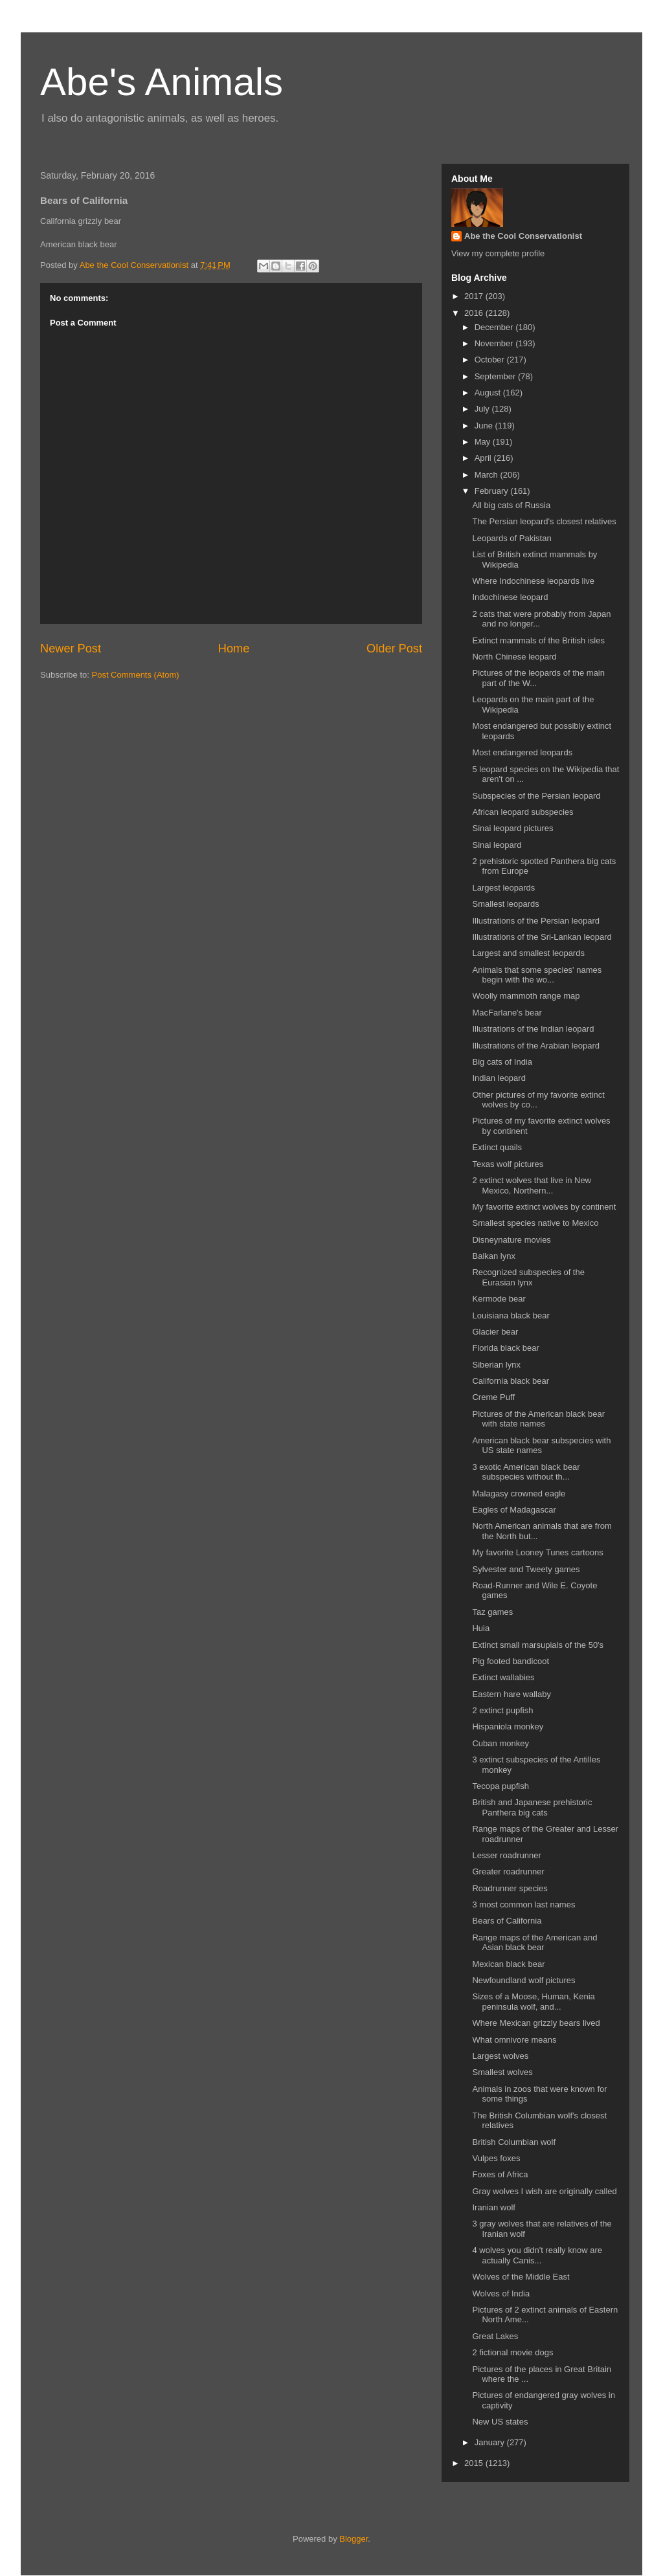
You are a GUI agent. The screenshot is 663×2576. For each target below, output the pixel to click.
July (483, 409)
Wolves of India (501, 2293)
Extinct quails (497, 1147)
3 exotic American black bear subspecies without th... (525, 1472)
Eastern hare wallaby (511, 1694)
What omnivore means (514, 2040)
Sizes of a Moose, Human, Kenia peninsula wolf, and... (533, 2002)
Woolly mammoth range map (525, 996)
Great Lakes (495, 2336)
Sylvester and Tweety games (525, 1569)
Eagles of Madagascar (514, 1510)
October (491, 359)
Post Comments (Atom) (135, 675)
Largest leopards (503, 888)
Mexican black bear (508, 1964)
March (487, 475)
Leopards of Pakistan (511, 538)
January (491, 2442)
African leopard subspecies (522, 812)
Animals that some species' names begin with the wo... (536, 975)
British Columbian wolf (514, 2142)
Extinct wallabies (503, 1677)
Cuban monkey (500, 1743)
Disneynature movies (511, 1240)
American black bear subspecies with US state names (541, 1446)
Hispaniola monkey (507, 1726)
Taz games (492, 1612)
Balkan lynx (493, 1256)
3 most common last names (523, 1904)
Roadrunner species (509, 1888)
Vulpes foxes (496, 2158)
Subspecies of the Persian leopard (536, 796)
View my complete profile (498, 253)
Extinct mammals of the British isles (538, 640)
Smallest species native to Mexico (535, 1223)
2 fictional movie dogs (512, 2352)
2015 (475, 2463)
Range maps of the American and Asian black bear (534, 1943)
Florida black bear (505, 1348)
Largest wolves (500, 2056)
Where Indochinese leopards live (533, 581)
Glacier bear (495, 1332)
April (484, 458)
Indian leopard (498, 1078)
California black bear (510, 1381)
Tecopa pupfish (500, 1786)
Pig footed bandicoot (510, 1661)
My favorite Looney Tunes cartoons (537, 1552)
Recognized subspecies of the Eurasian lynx (528, 1277)
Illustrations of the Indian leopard (533, 1029)
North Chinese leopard (514, 656)
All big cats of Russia (511, 505)
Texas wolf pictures (507, 1164)
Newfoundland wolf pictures (523, 1980)
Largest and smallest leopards (528, 953)
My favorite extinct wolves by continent (544, 1207)
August (489, 392)
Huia (480, 1628)
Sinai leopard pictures (512, 828)
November (495, 343)
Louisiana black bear (510, 1315)
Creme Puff (493, 1397)
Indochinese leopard (510, 597)
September (496, 376)
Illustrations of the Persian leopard (536, 921)
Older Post (394, 648)
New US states (500, 2421)
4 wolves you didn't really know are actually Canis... (536, 2255)
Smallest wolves (502, 2072)
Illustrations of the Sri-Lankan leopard (541, 937)
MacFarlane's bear (506, 1012)
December (495, 327)
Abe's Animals (161, 82)
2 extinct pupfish (502, 1710)
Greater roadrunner (508, 1871)
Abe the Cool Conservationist (523, 236)
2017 (475, 296)
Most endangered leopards (522, 752)
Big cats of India (502, 1062)
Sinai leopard (496, 845)
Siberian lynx (496, 1365)
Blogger (353, 2539)
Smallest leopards (505, 904)
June (485, 425)
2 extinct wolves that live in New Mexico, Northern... (531, 1185)
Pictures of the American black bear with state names (538, 1419)
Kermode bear (498, 1299)
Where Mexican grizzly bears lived (536, 2023)
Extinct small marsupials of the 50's (537, 1645)
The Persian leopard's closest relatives (544, 521)
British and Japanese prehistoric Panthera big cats (532, 1807)
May (484, 442)
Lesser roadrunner (506, 1855)
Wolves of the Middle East (520, 2277)
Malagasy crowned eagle (518, 1493)
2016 (475, 313)
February (493, 491)
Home (234, 648)
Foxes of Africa (500, 2174)
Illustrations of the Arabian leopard (536, 1045)
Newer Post (70, 648)
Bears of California (506, 1921)
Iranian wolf (493, 2207)
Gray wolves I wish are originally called (544, 2191)
